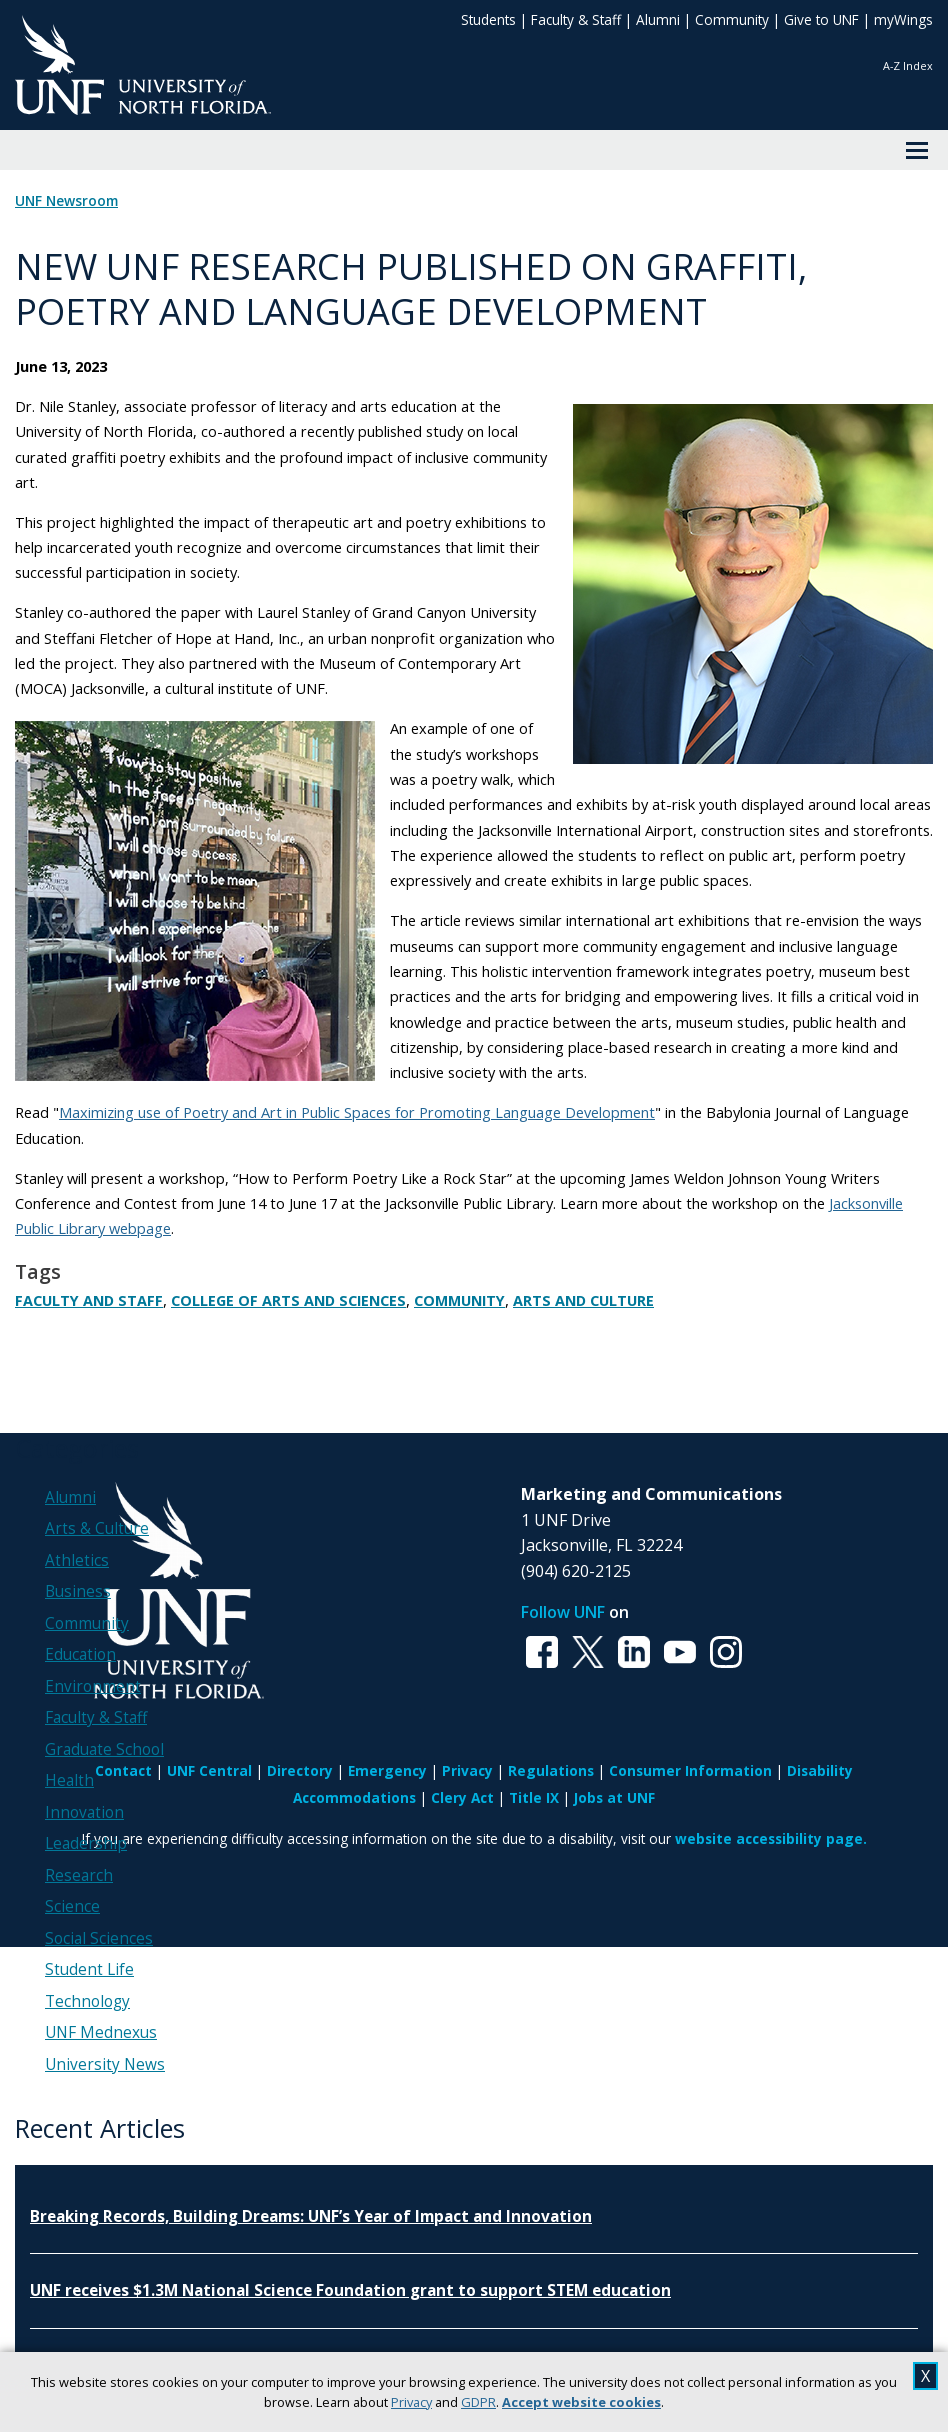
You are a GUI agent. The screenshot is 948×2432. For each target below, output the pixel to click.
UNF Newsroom (66, 201)
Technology (87, 2001)
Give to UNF (821, 19)
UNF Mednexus (101, 2032)
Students (488, 19)
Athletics (77, 1560)
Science (72, 1906)
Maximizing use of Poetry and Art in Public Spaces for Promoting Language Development (357, 1112)
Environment (93, 1686)
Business (78, 1591)
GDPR (478, 2402)
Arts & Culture (97, 1528)
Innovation (84, 1812)
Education (80, 1654)
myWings (903, 19)
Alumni (658, 19)
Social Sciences (99, 1938)
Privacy (411, 2402)
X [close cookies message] (925, 2376)
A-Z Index (908, 65)
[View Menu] (917, 150)
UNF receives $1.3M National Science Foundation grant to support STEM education (350, 2290)
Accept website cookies (581, 2402)
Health (69, 1780)
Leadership (86, 1843)
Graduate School (104, 1749)
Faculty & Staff (576, 19)
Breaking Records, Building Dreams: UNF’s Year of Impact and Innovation (311, 2216)
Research (79, 1875)
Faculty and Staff (89, 1300)
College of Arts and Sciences (288, 1300)
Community (732, 19)
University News (105, 2064)
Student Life (89, 1969)
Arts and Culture (583, 1300)
